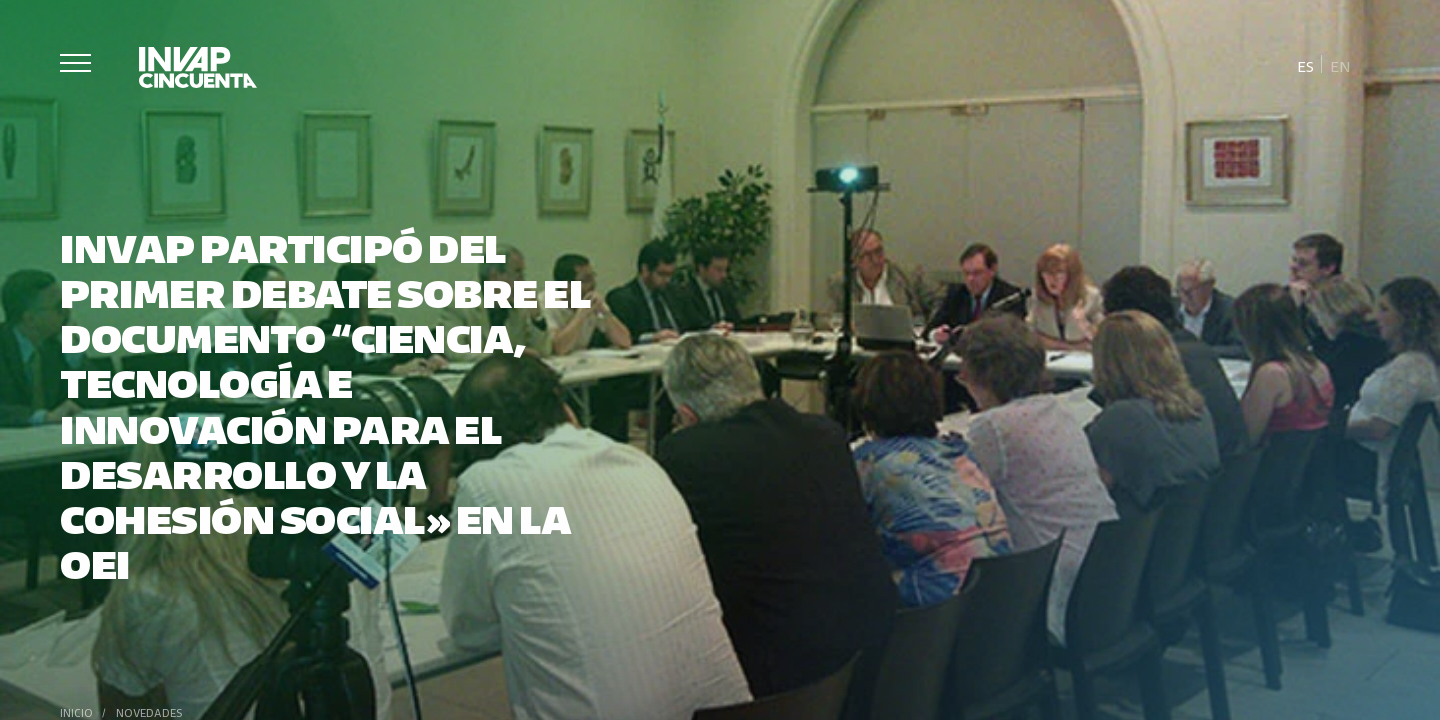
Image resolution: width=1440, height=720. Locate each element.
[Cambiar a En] (1340, 65)
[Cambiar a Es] (1306, 65)
